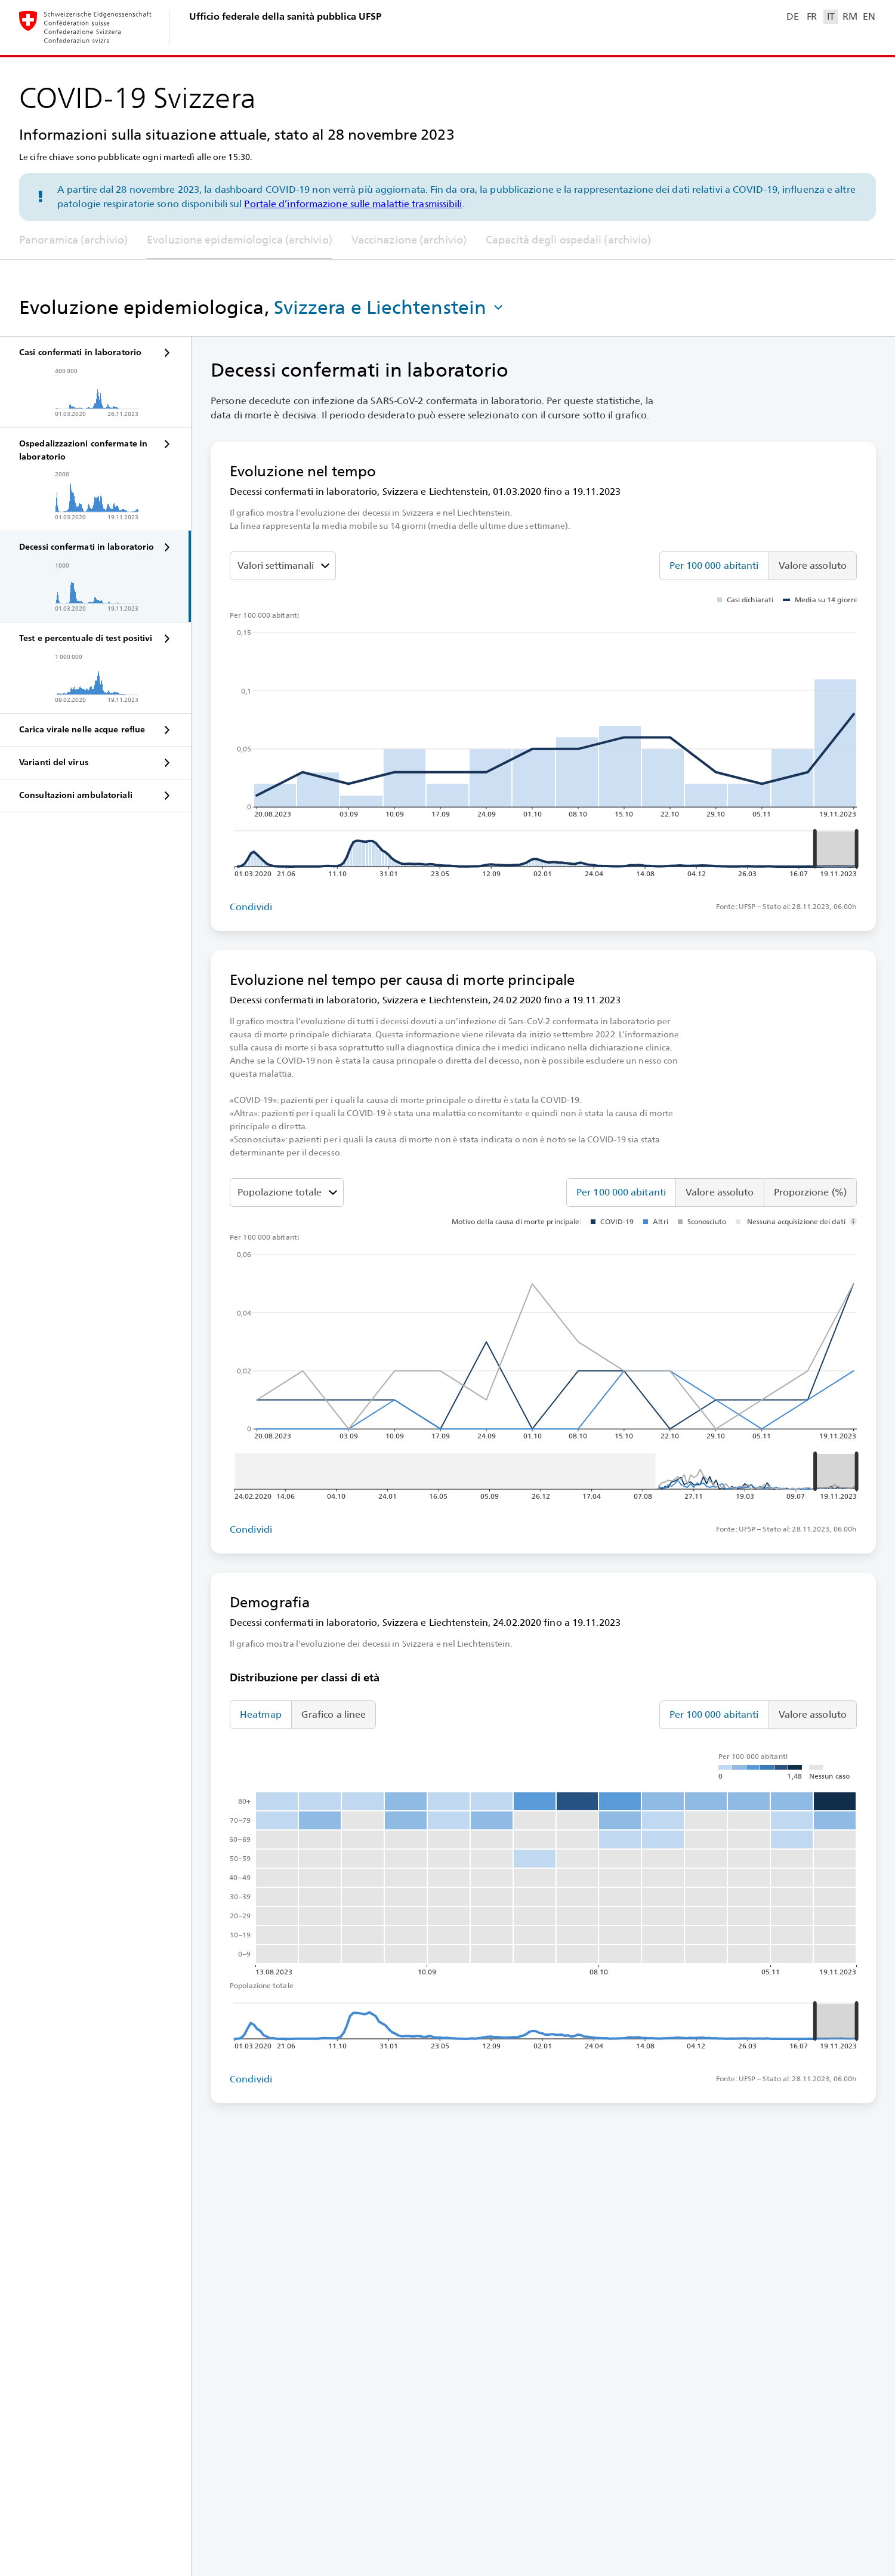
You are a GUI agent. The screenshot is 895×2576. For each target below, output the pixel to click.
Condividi (251, 907)
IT (831, 16)
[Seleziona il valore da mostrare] (283, 565)
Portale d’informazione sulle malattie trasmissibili (353, 203)
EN (869, 16)
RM (849, 16)
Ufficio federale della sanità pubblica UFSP (285, 16)
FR (812, 16)
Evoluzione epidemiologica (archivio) (239, 239)
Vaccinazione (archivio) (409, 239)
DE (792, 16)
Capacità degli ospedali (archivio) (568, 239)
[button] (389, 307)
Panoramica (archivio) (73, 239)
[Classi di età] (287, 1192)
